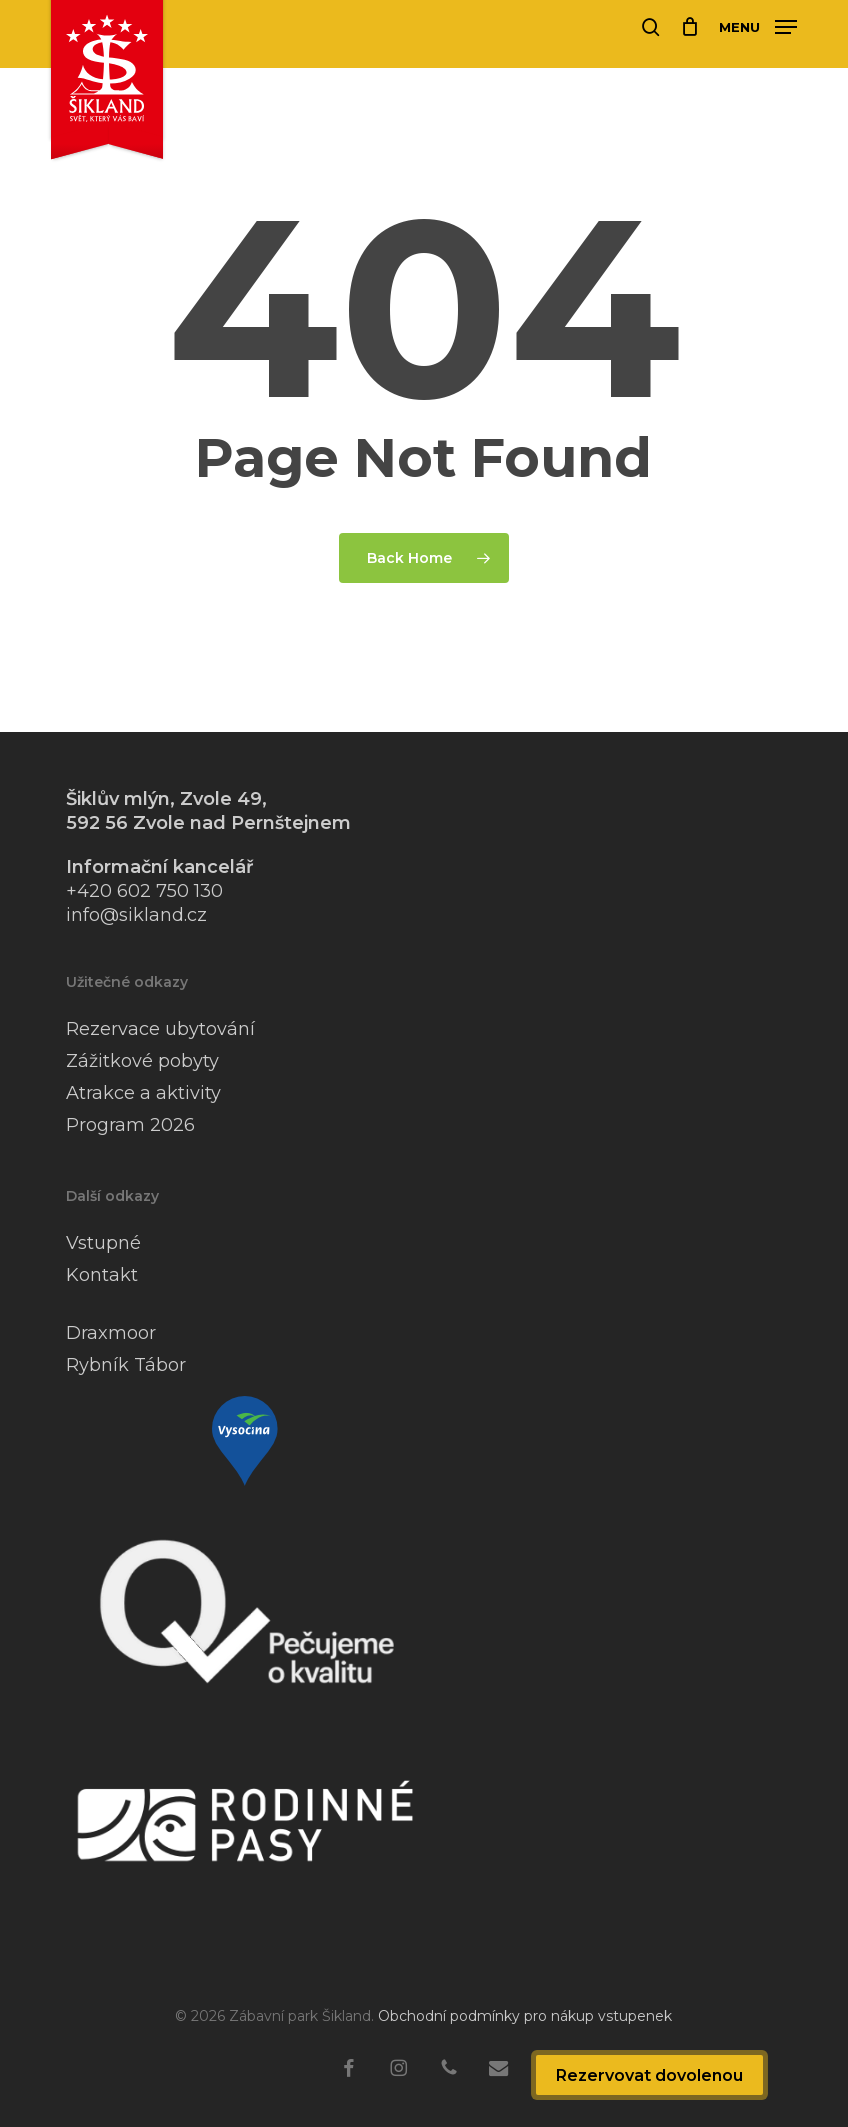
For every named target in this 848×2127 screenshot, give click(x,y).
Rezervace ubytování (160, 1029)
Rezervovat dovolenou (649, 2075)
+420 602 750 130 (144, 891)
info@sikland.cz (136, 915)
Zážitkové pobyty (142, 1061)
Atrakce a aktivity (143, 1093)
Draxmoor (111, 1333)
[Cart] (689, 27)
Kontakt (102, 1275)
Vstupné (103, 1243)
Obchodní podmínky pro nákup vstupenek (525, 2016)
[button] (758, 26)
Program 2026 (130, 1125)
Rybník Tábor (126, 1365)
